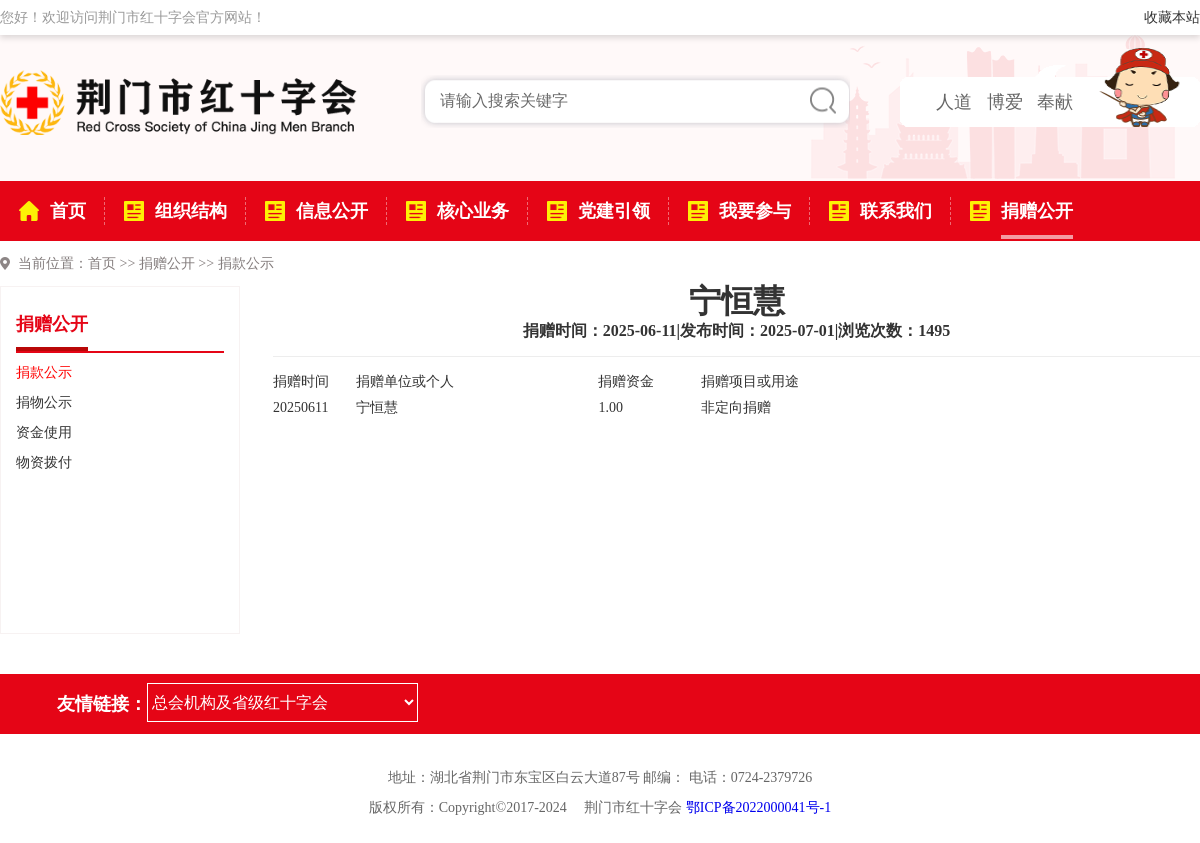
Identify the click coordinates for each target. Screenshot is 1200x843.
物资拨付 (44, 462)
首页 (102, 263)
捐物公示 (44, 402)
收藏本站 (1172, 17)
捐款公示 (246, 263)
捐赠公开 (167, 263)
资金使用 (44, 432)
